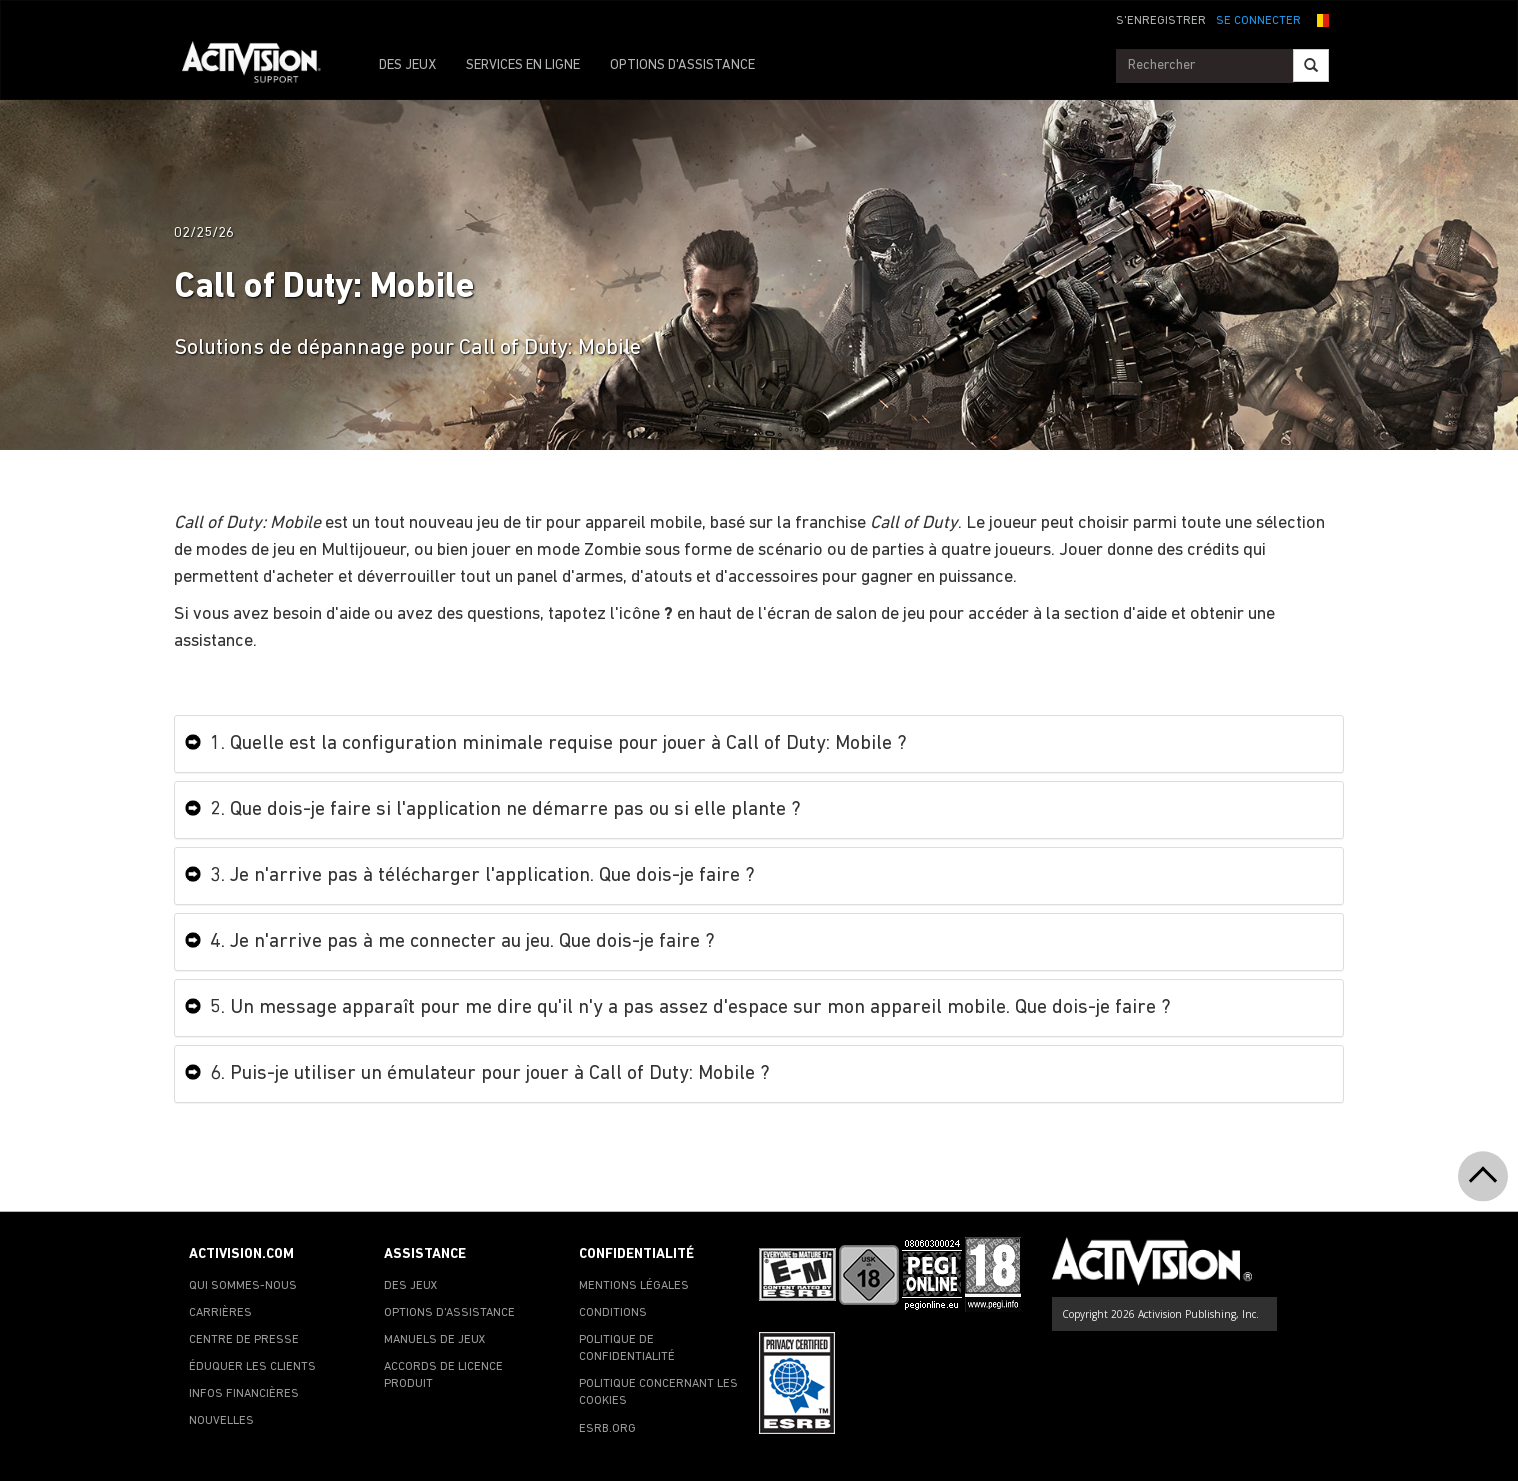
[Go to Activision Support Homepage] (261, 66)
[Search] (1311, 65)
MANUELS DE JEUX (435, 1340)
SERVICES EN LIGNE (523, 65)
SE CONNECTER (1258, 21)
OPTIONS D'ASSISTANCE (682, 65)
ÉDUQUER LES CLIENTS (252, 1367)
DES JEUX (407, 65)
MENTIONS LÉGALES (634, 1286)
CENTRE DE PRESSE (244, 1340)
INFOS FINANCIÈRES (244, 1394)
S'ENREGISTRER (1161, 21)
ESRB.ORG (607, 1429)
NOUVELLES (221, 1421)
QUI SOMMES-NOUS (243, 1286)
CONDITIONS (613, 1313)
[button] (1320, 19)
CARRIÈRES (220, 1313)
